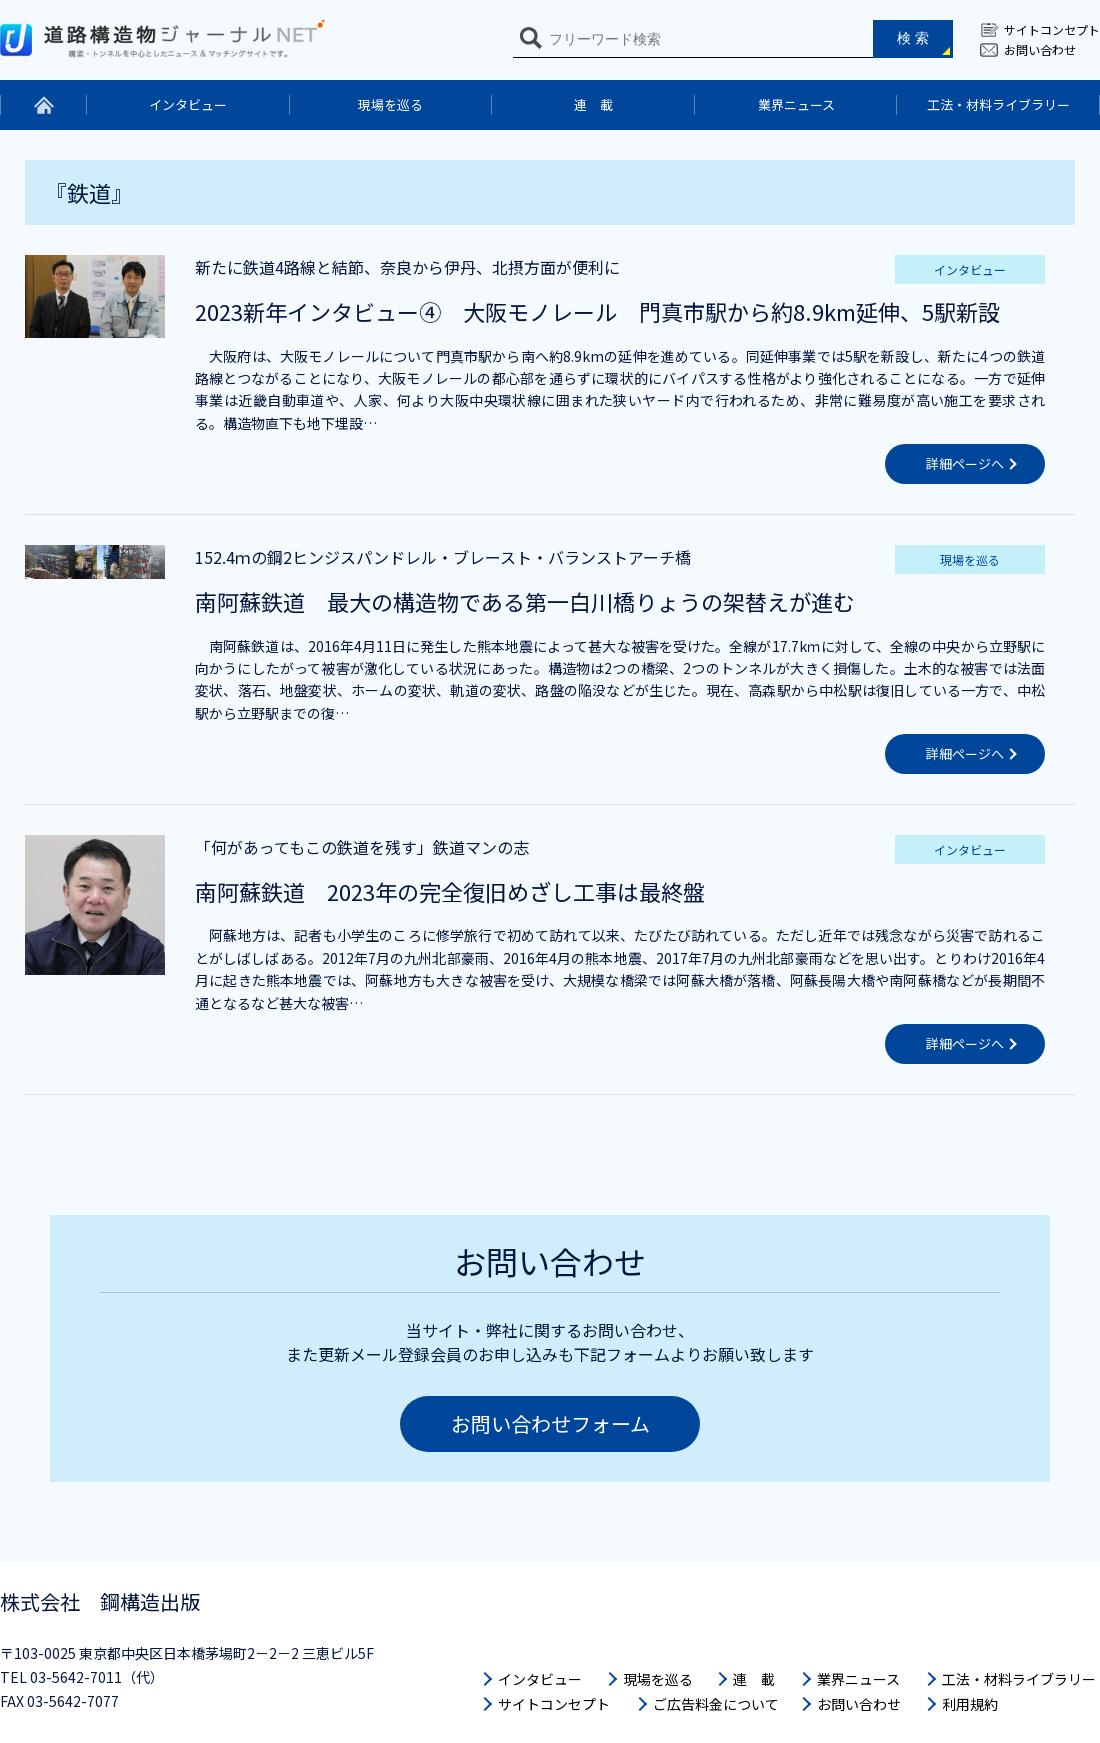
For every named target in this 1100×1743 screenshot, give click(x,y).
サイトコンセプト (1052, 29)
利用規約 (970, 1704)
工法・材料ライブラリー (998, 104)
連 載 (593, 104)
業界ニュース (796, 104)
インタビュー (188, 104)
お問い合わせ (1040, 49)
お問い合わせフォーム (550, 1423)
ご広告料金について (716, 1704)
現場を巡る (390, 104)
